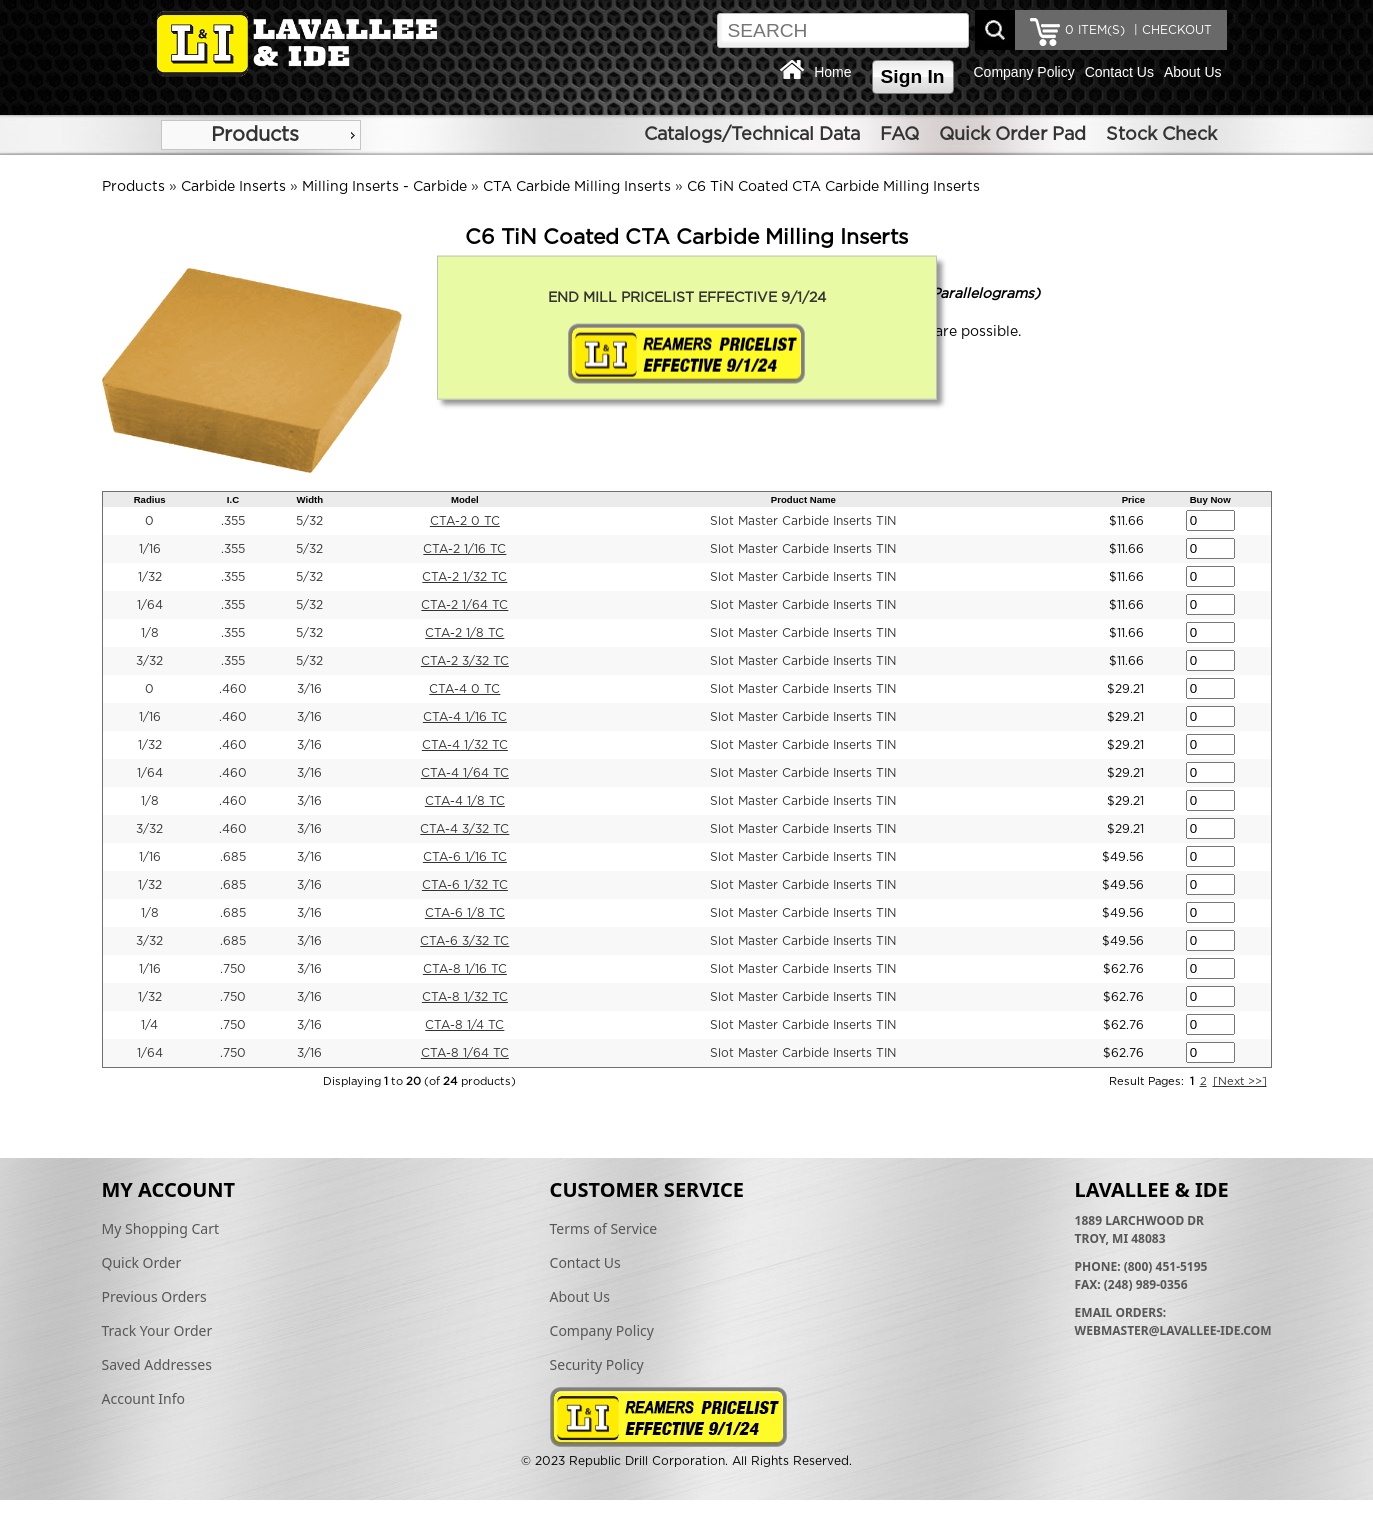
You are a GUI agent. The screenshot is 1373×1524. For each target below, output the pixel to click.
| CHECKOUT (1171, 30)
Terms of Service (604, 1228)
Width (310, 499)
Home (832, 72)
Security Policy (597, 1364)
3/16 (309, 689)
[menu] (261, 135)
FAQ (899, 135)
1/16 (150, 549)
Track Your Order (157, 1330)
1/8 (150, 633)
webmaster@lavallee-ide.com (1173, 1330)
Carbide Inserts (233, 187)
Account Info (144, 1398)
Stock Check (1161, 135)
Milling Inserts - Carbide (384, 187)
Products (255, 135)
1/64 (150, 605)
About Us (1193, 72)
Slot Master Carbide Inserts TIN (803, 521)
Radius (150, 499)
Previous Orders (154, 1296)
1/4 (149, 1025)
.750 (233, 969)
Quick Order (142, 1262)
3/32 (149, 661)
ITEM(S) (1095, 30)
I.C (233, 499)
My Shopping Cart (161, 1228)
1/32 (150, 577)
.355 (233, 521)
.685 (233, 857)
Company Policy (1024, 72)
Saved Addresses (157, 1364)
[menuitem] (261, 135)
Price (1133, 499)
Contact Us (1119, 72)
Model (465, 499)
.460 (233, 689)
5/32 (309, 521)
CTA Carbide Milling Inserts (577, 187)
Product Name (803, 499)
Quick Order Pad (1012, 135)
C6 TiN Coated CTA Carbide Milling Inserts (833, 187)
